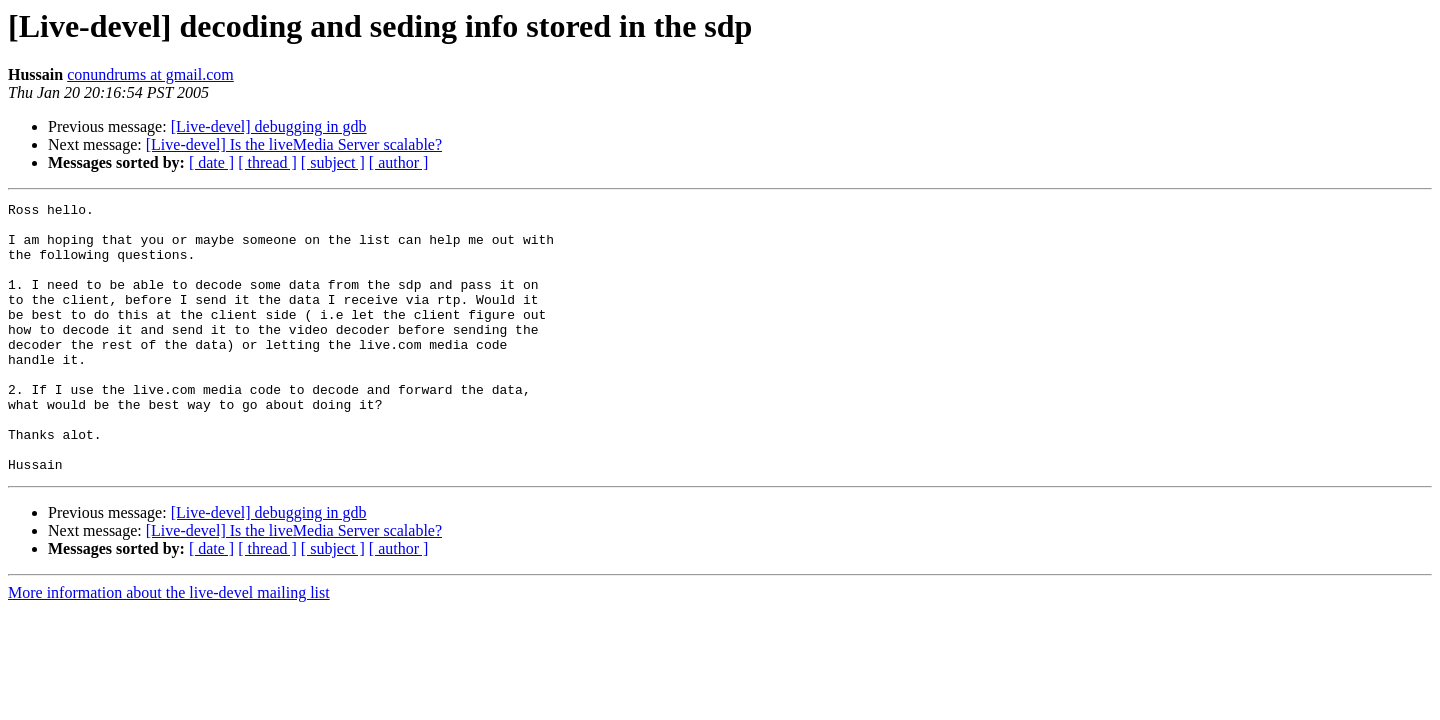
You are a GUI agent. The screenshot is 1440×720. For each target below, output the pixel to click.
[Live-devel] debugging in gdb (269, 126)
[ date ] (211, 162)
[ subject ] (333, 162)
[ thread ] (267, 162)
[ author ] (399, 162)
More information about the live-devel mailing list (169, 646)
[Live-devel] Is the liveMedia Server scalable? (294, 144)
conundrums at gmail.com (150, 74)
